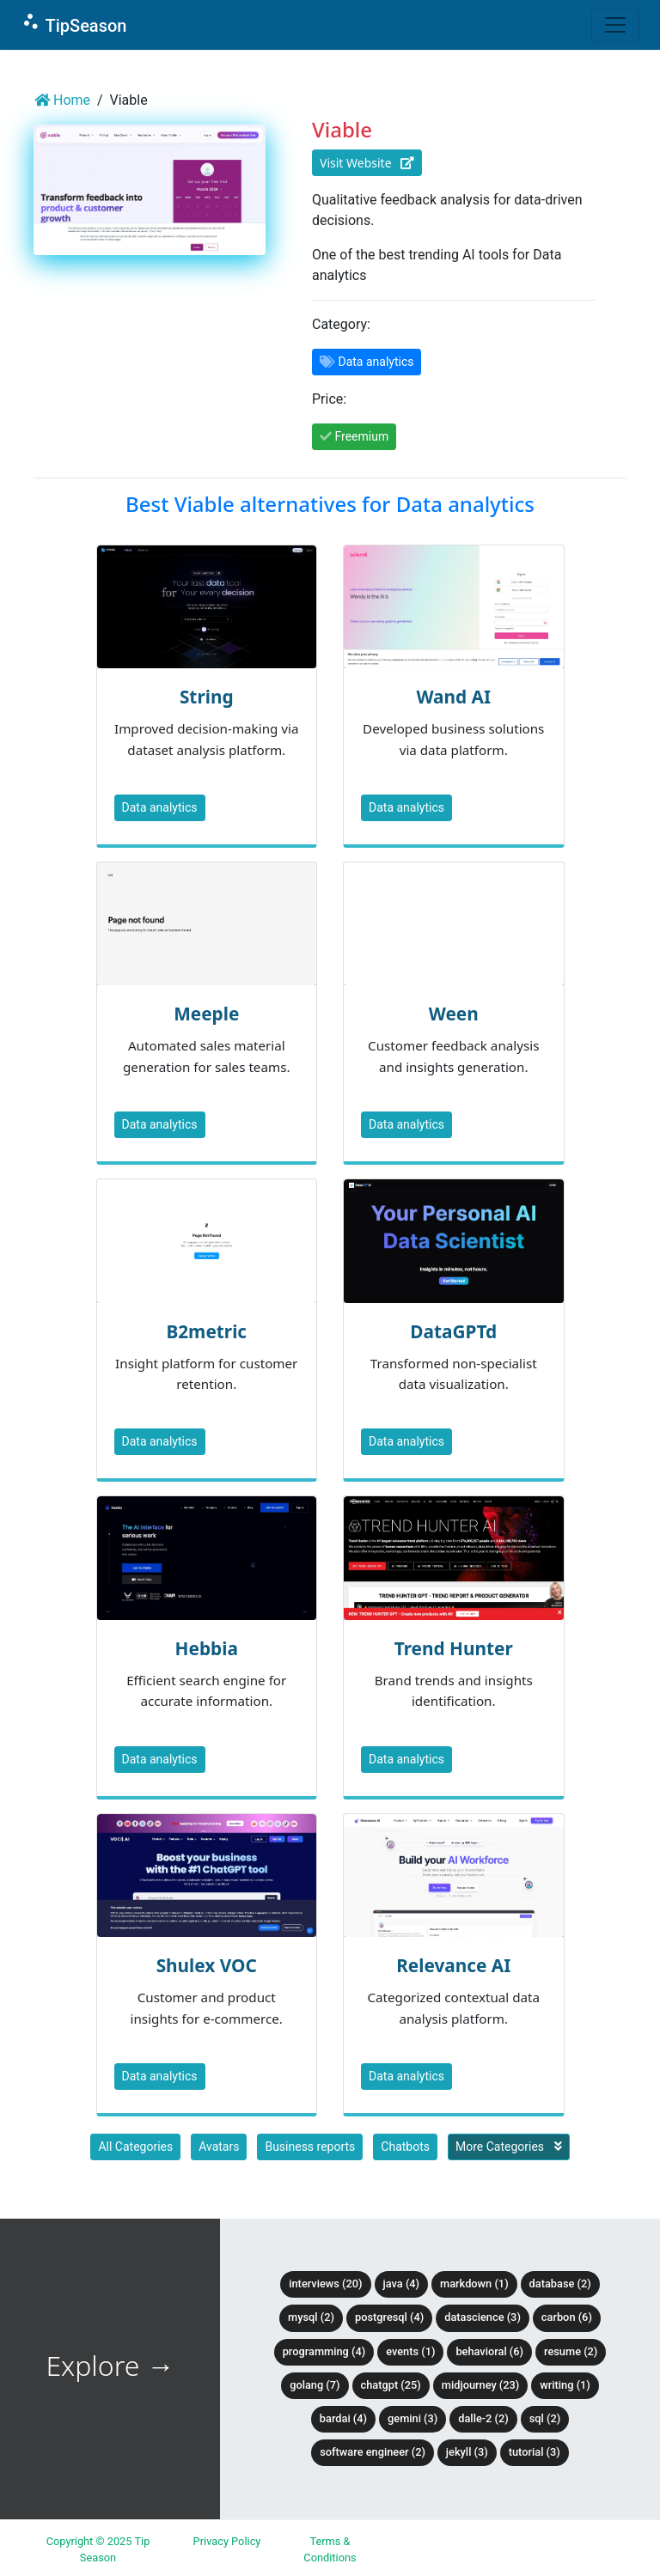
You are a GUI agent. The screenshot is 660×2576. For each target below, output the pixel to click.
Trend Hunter (453, 1648)
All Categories (135, 2146)
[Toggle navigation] (615, 25)
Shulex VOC (206, 1965)
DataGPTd (453, 1331)
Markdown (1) (474, 2283)
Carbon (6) (566, 2317)
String (207, 697)
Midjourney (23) (481, 2384)
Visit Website (367, 163)
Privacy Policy (227, 2541)
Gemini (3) (412, 2418)
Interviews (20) (325, 2283)
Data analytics (160, 807)
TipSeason (73, 23)
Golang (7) (314, 2384)
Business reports (310, 2146)
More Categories (508, 2146)
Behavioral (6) (489, 2351)
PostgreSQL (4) (389, 2317)
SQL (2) (544, 2418)
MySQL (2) (311, 2317)
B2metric (206, 1331)
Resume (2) (570, 2351)
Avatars (219, 2146)
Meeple (206, 1014)
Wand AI (453, 697)
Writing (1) (565, 2384)
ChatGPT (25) (391, 2384)
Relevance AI (453, 1965)
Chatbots (405, 2146)
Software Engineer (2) (372, 2451)
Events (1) (410, 2351)
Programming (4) (324, 2351)
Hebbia (206, 1648)
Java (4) (401, 2283)
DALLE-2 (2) (483, 2418)
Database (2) (560, 2283)
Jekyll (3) (467, 2451)
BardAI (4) (343, 2418)
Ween (454, 1014)
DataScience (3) (482, 2317)
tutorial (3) (534, 2451)
